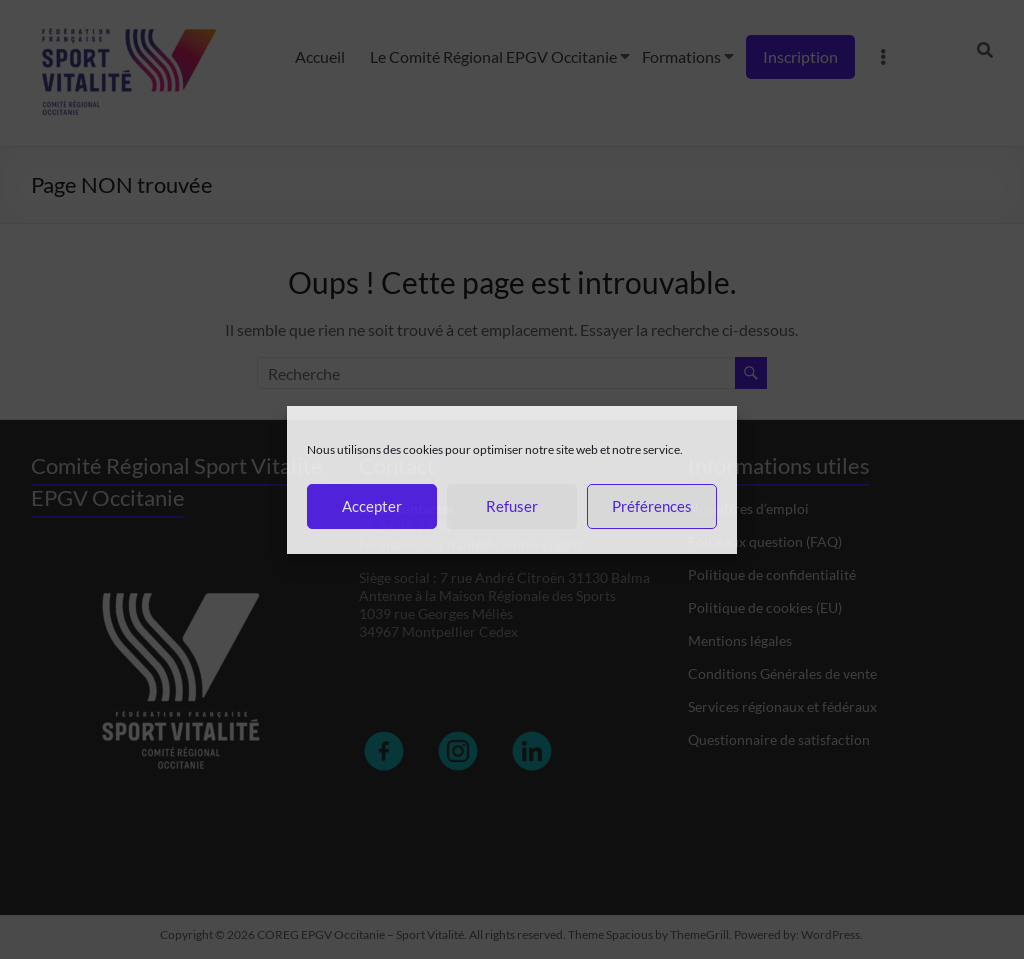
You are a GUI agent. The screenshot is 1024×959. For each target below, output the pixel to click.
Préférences (652, 506)
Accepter (372, 506)
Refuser (512, 506)
